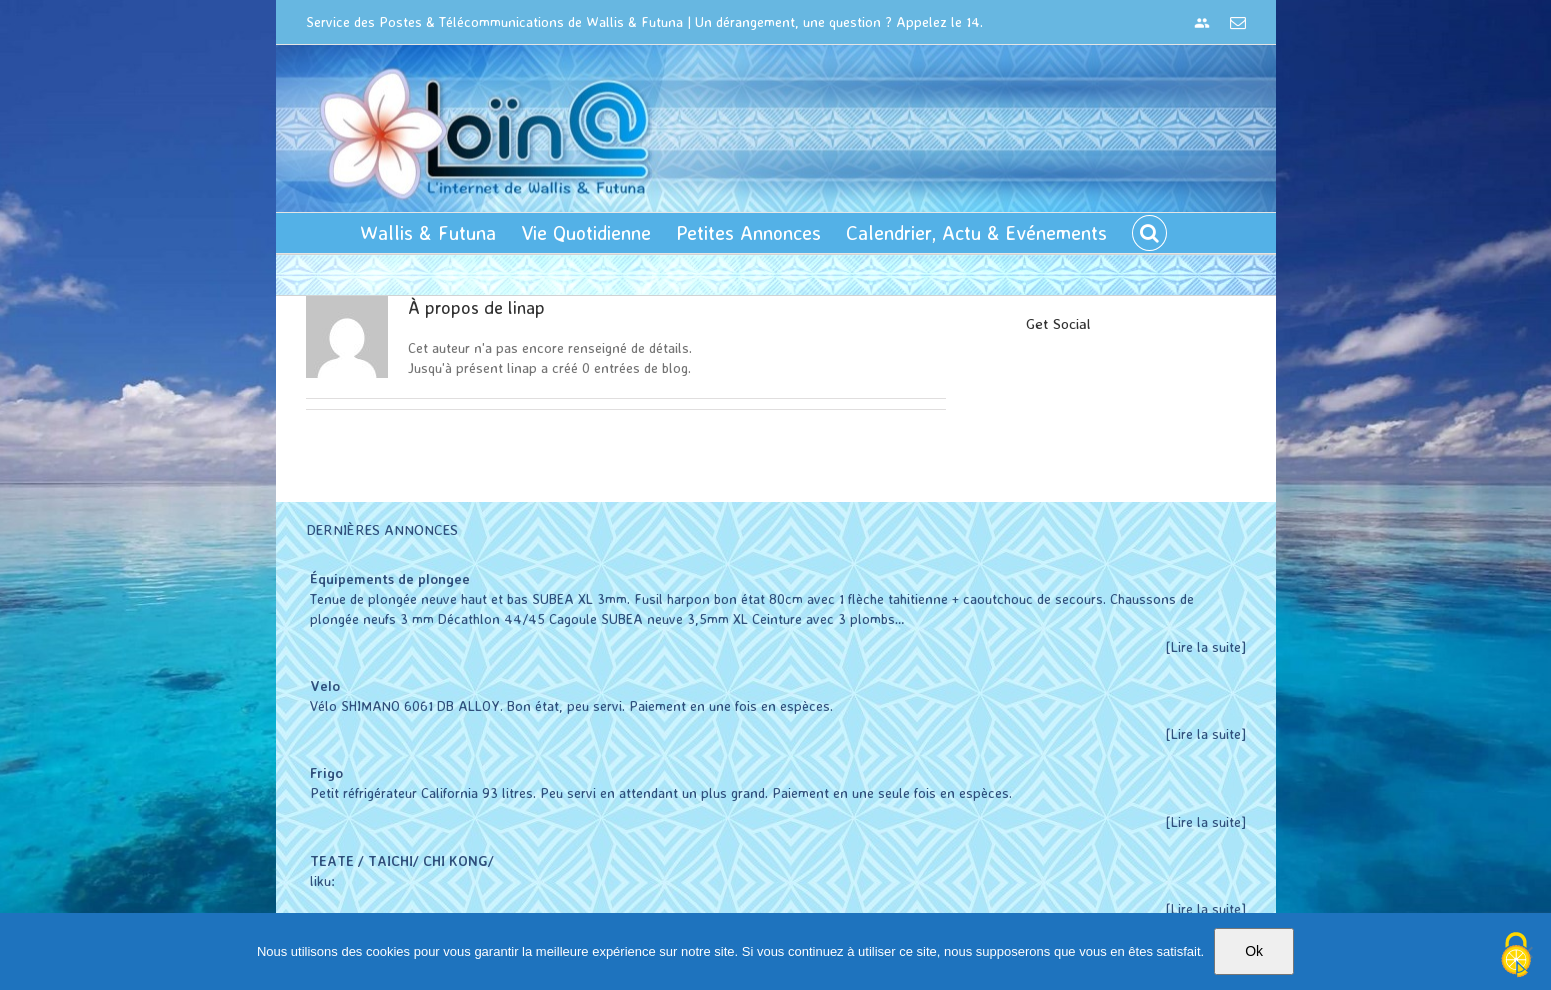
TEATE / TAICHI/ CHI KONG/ (397, 860)
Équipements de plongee (385, 578)
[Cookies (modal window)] (1516, 956)
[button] (1144, 233)
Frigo (321, 772)
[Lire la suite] (1201, 646)
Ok (1254, 951)
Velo (320, 685)
